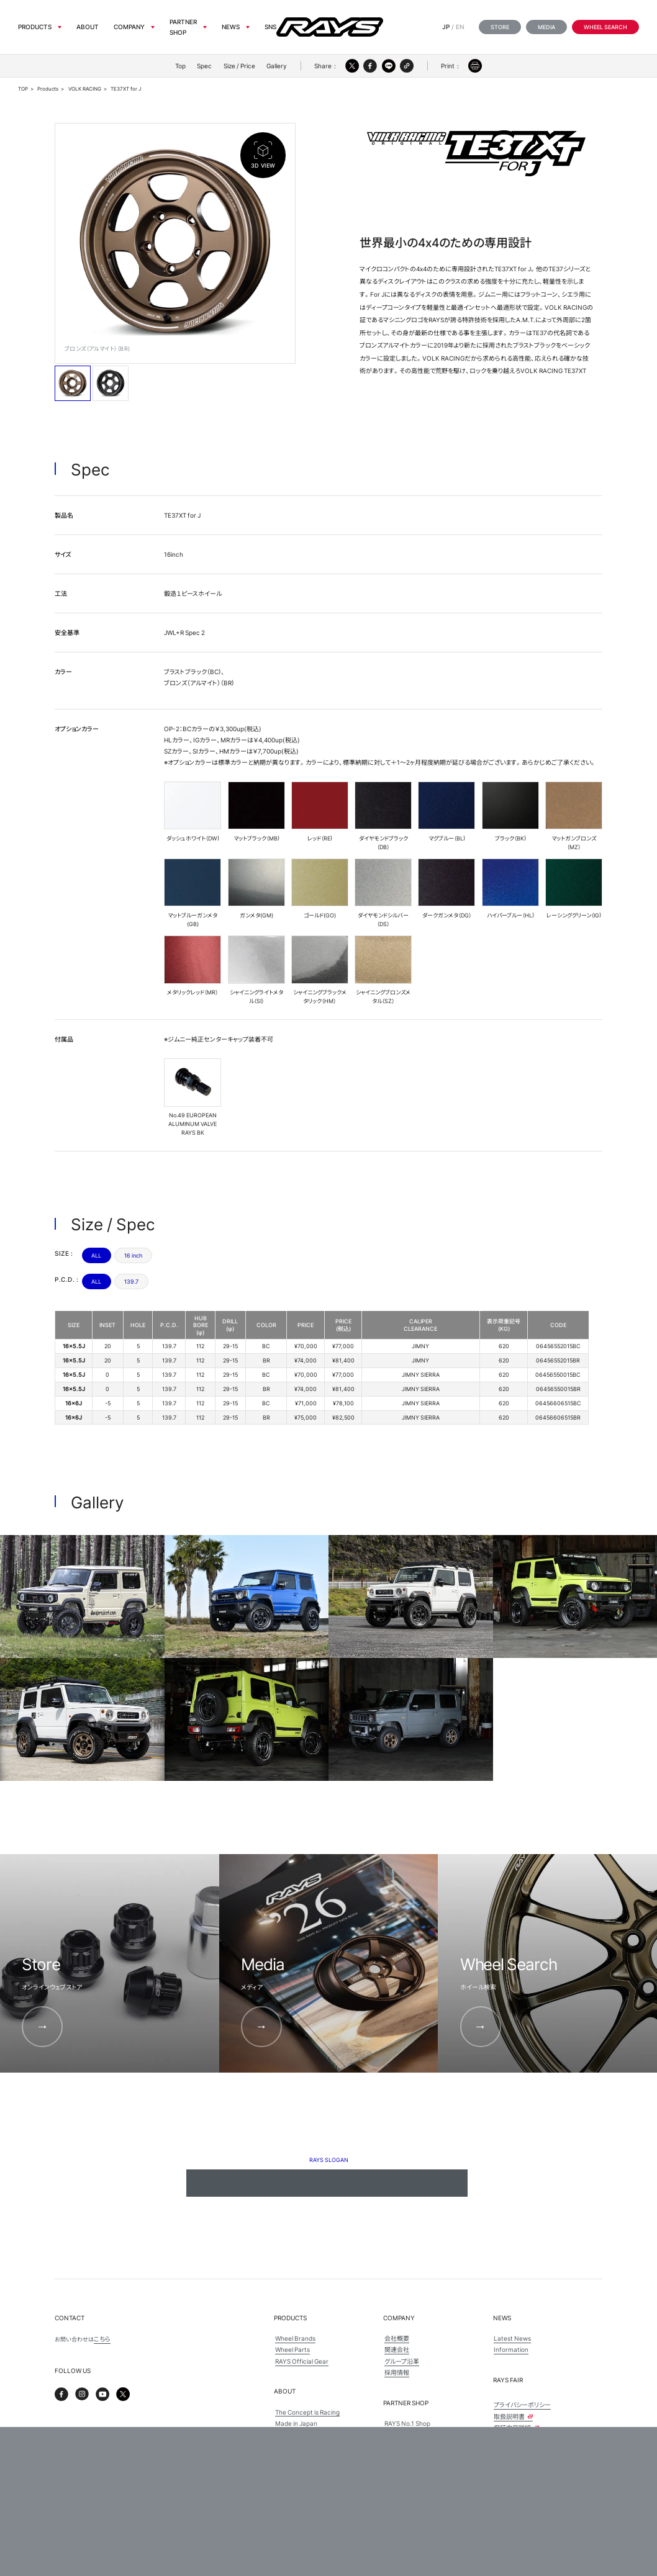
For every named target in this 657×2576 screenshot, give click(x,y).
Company (129, 26)
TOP (23, 88)
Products (35, 26)
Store (500, 27)
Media (546, 27)
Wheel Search (605, 27)
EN (460, 26)
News (231, 26)
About (87, 26)
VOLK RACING (84, 88)
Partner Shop (183, 27)
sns (270, 26)
